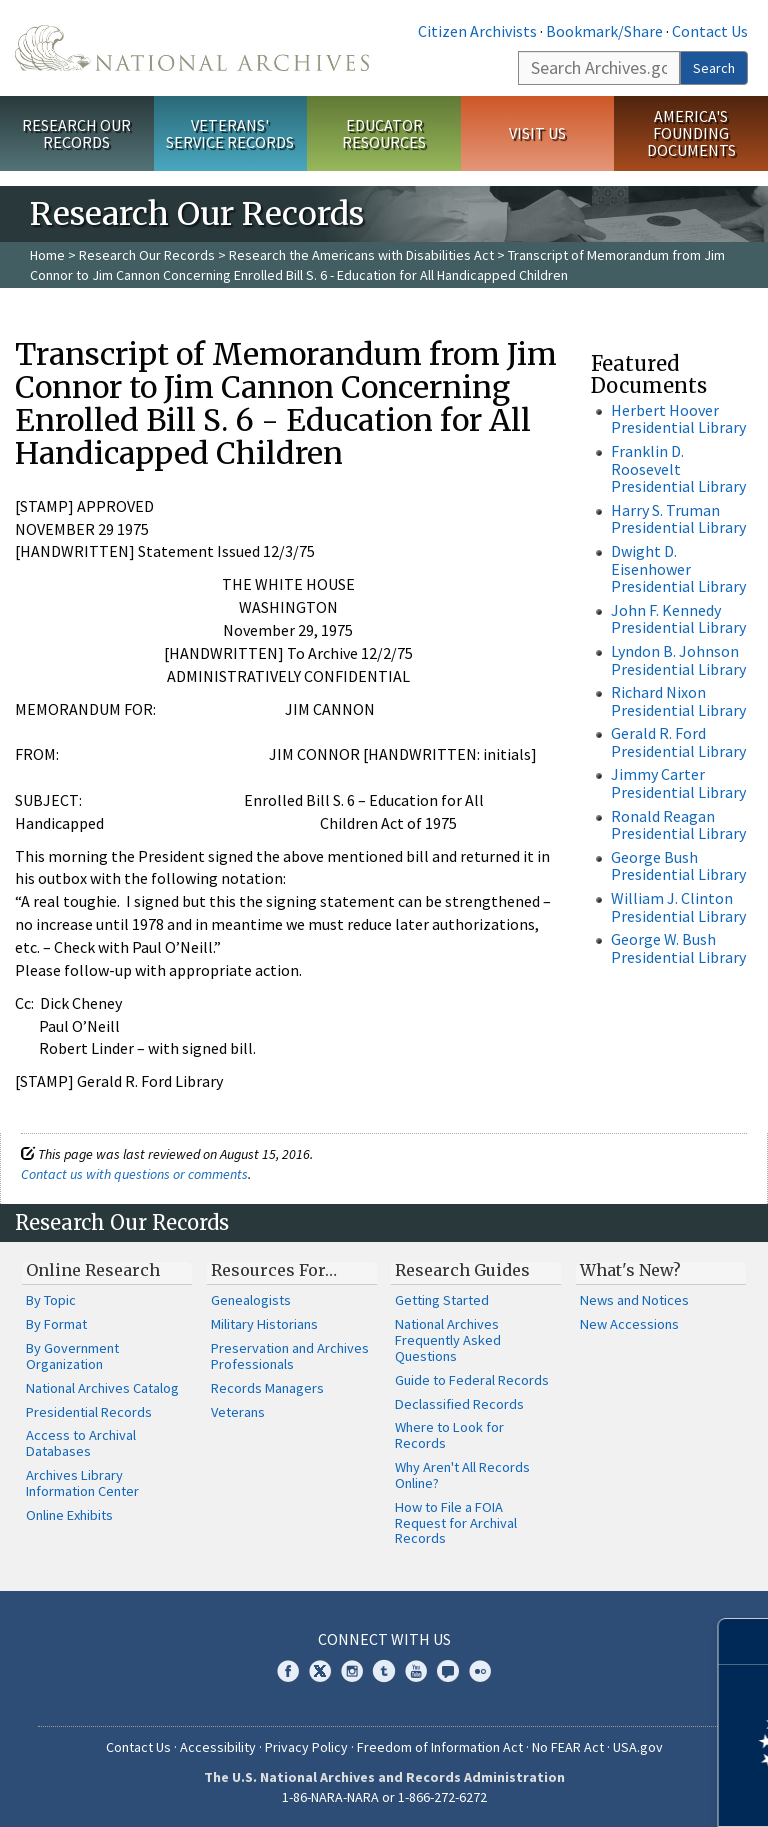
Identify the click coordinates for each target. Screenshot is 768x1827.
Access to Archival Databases (81, 1443)
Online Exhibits (69, 1515)
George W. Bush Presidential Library (678, 948)
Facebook (288, 1671)
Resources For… (274, 1270)
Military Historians (264, 1324)
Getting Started (442, 1300)
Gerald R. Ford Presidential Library (678, 742)
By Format (56, 1324)
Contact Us (710, 31)
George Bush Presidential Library (678, 866)
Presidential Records (89, 1412)
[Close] (744, 1641)
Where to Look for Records (449, 1435)
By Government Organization (72, 1356)
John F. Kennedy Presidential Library (678, 619)
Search (714, 68)
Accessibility (218, 1747)
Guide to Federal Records (472, 1380)
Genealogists (251, 1300)
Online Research (93, 1270)
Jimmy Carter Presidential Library (678, 783)
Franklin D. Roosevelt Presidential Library (678, 468)
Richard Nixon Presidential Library (678, 701)
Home (47, 255)
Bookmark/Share (604, 31)
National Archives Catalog (102, 1388)
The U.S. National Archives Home (192, 48)
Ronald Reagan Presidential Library (678, 825)
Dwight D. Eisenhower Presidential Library (678, 568)
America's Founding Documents (691, 133)
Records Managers (267, 1388)
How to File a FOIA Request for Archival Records (456, 1523)
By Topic (51, 1300)
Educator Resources (384, 133)
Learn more (590, 1791)
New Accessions (629, 1324)
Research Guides (462, 1270)
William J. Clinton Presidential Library (678, 907)
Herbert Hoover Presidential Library (678, 419)
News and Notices (634, 1300)
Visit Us (537, 133)
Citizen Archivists (477, 31)
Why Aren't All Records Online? (462, 1475)
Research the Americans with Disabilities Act (361, 255)
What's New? (630, 1270)
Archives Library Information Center (82, 1483)
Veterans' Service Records (230, 133)
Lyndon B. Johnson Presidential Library (678, 660)
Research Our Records (76, 133)
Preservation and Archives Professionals (290, 1356)
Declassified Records (459, 1404)
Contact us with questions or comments (134, 1174)
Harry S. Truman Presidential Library (678, 519)
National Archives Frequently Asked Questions (448, 1340)
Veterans (238, 1412)
